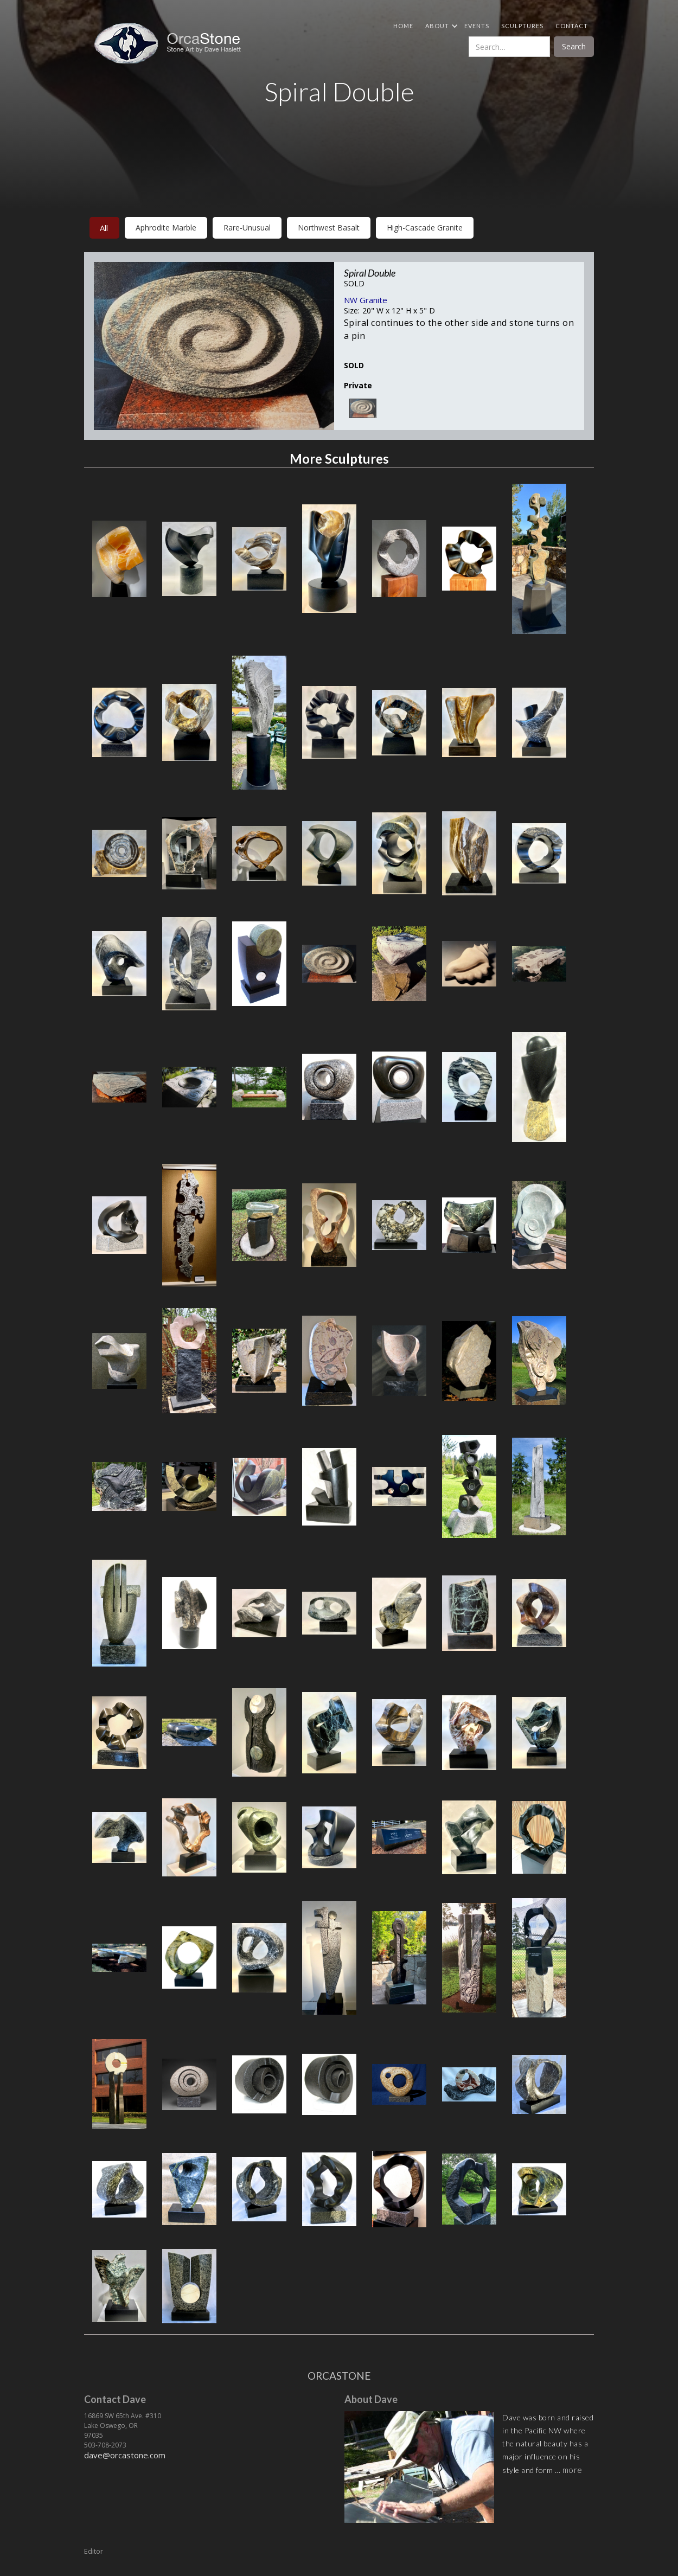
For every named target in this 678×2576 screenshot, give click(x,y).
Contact (571, 25)
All (104, 227)
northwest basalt (329, 227)
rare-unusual (247, 227)
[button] (438, 25)
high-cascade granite (425, 227)
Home (403, 25)
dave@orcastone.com (124, 2455)
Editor (93, 2551)
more (572, 2470)
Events (476, 25)
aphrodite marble (166, 227)
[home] (171, 43)
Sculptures (522, 25)
